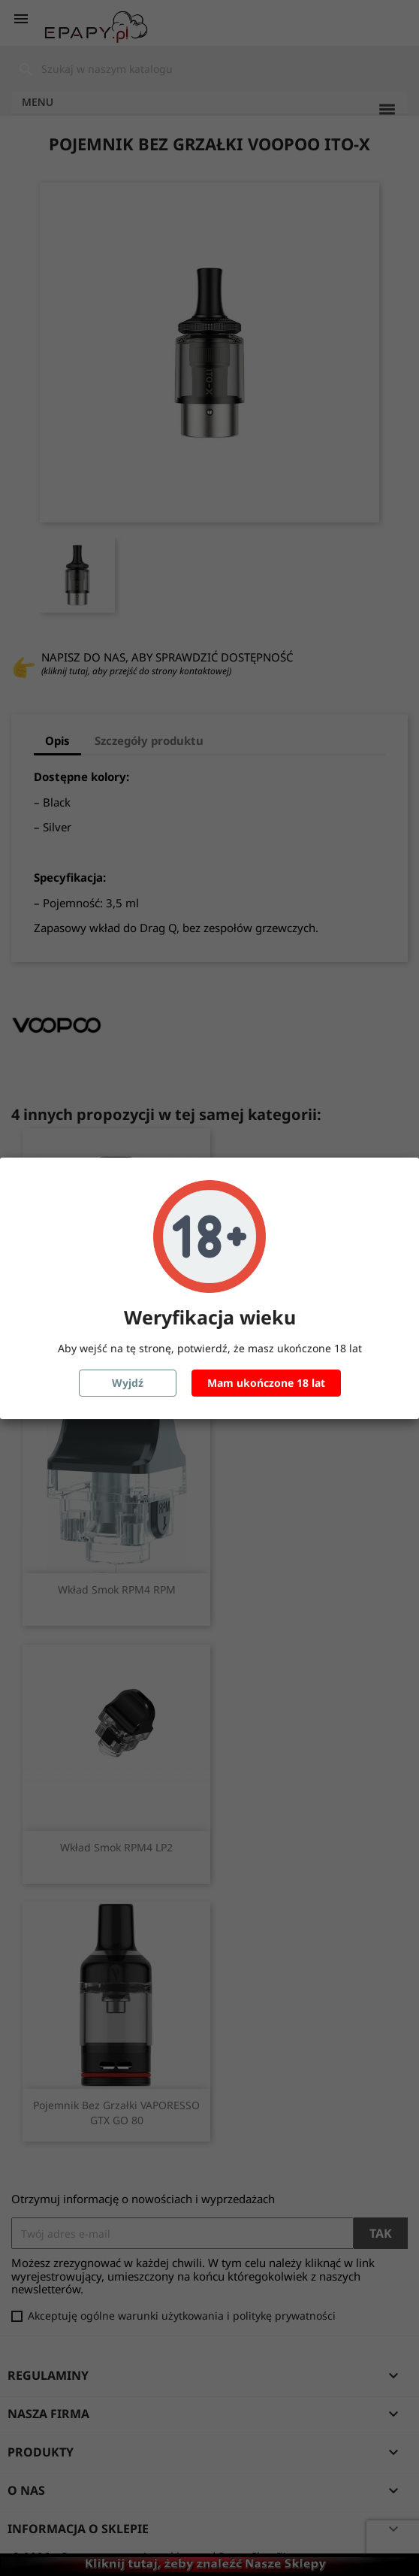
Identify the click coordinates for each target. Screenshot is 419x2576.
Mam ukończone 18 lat (266, 1383)
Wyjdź (127, 1383)
